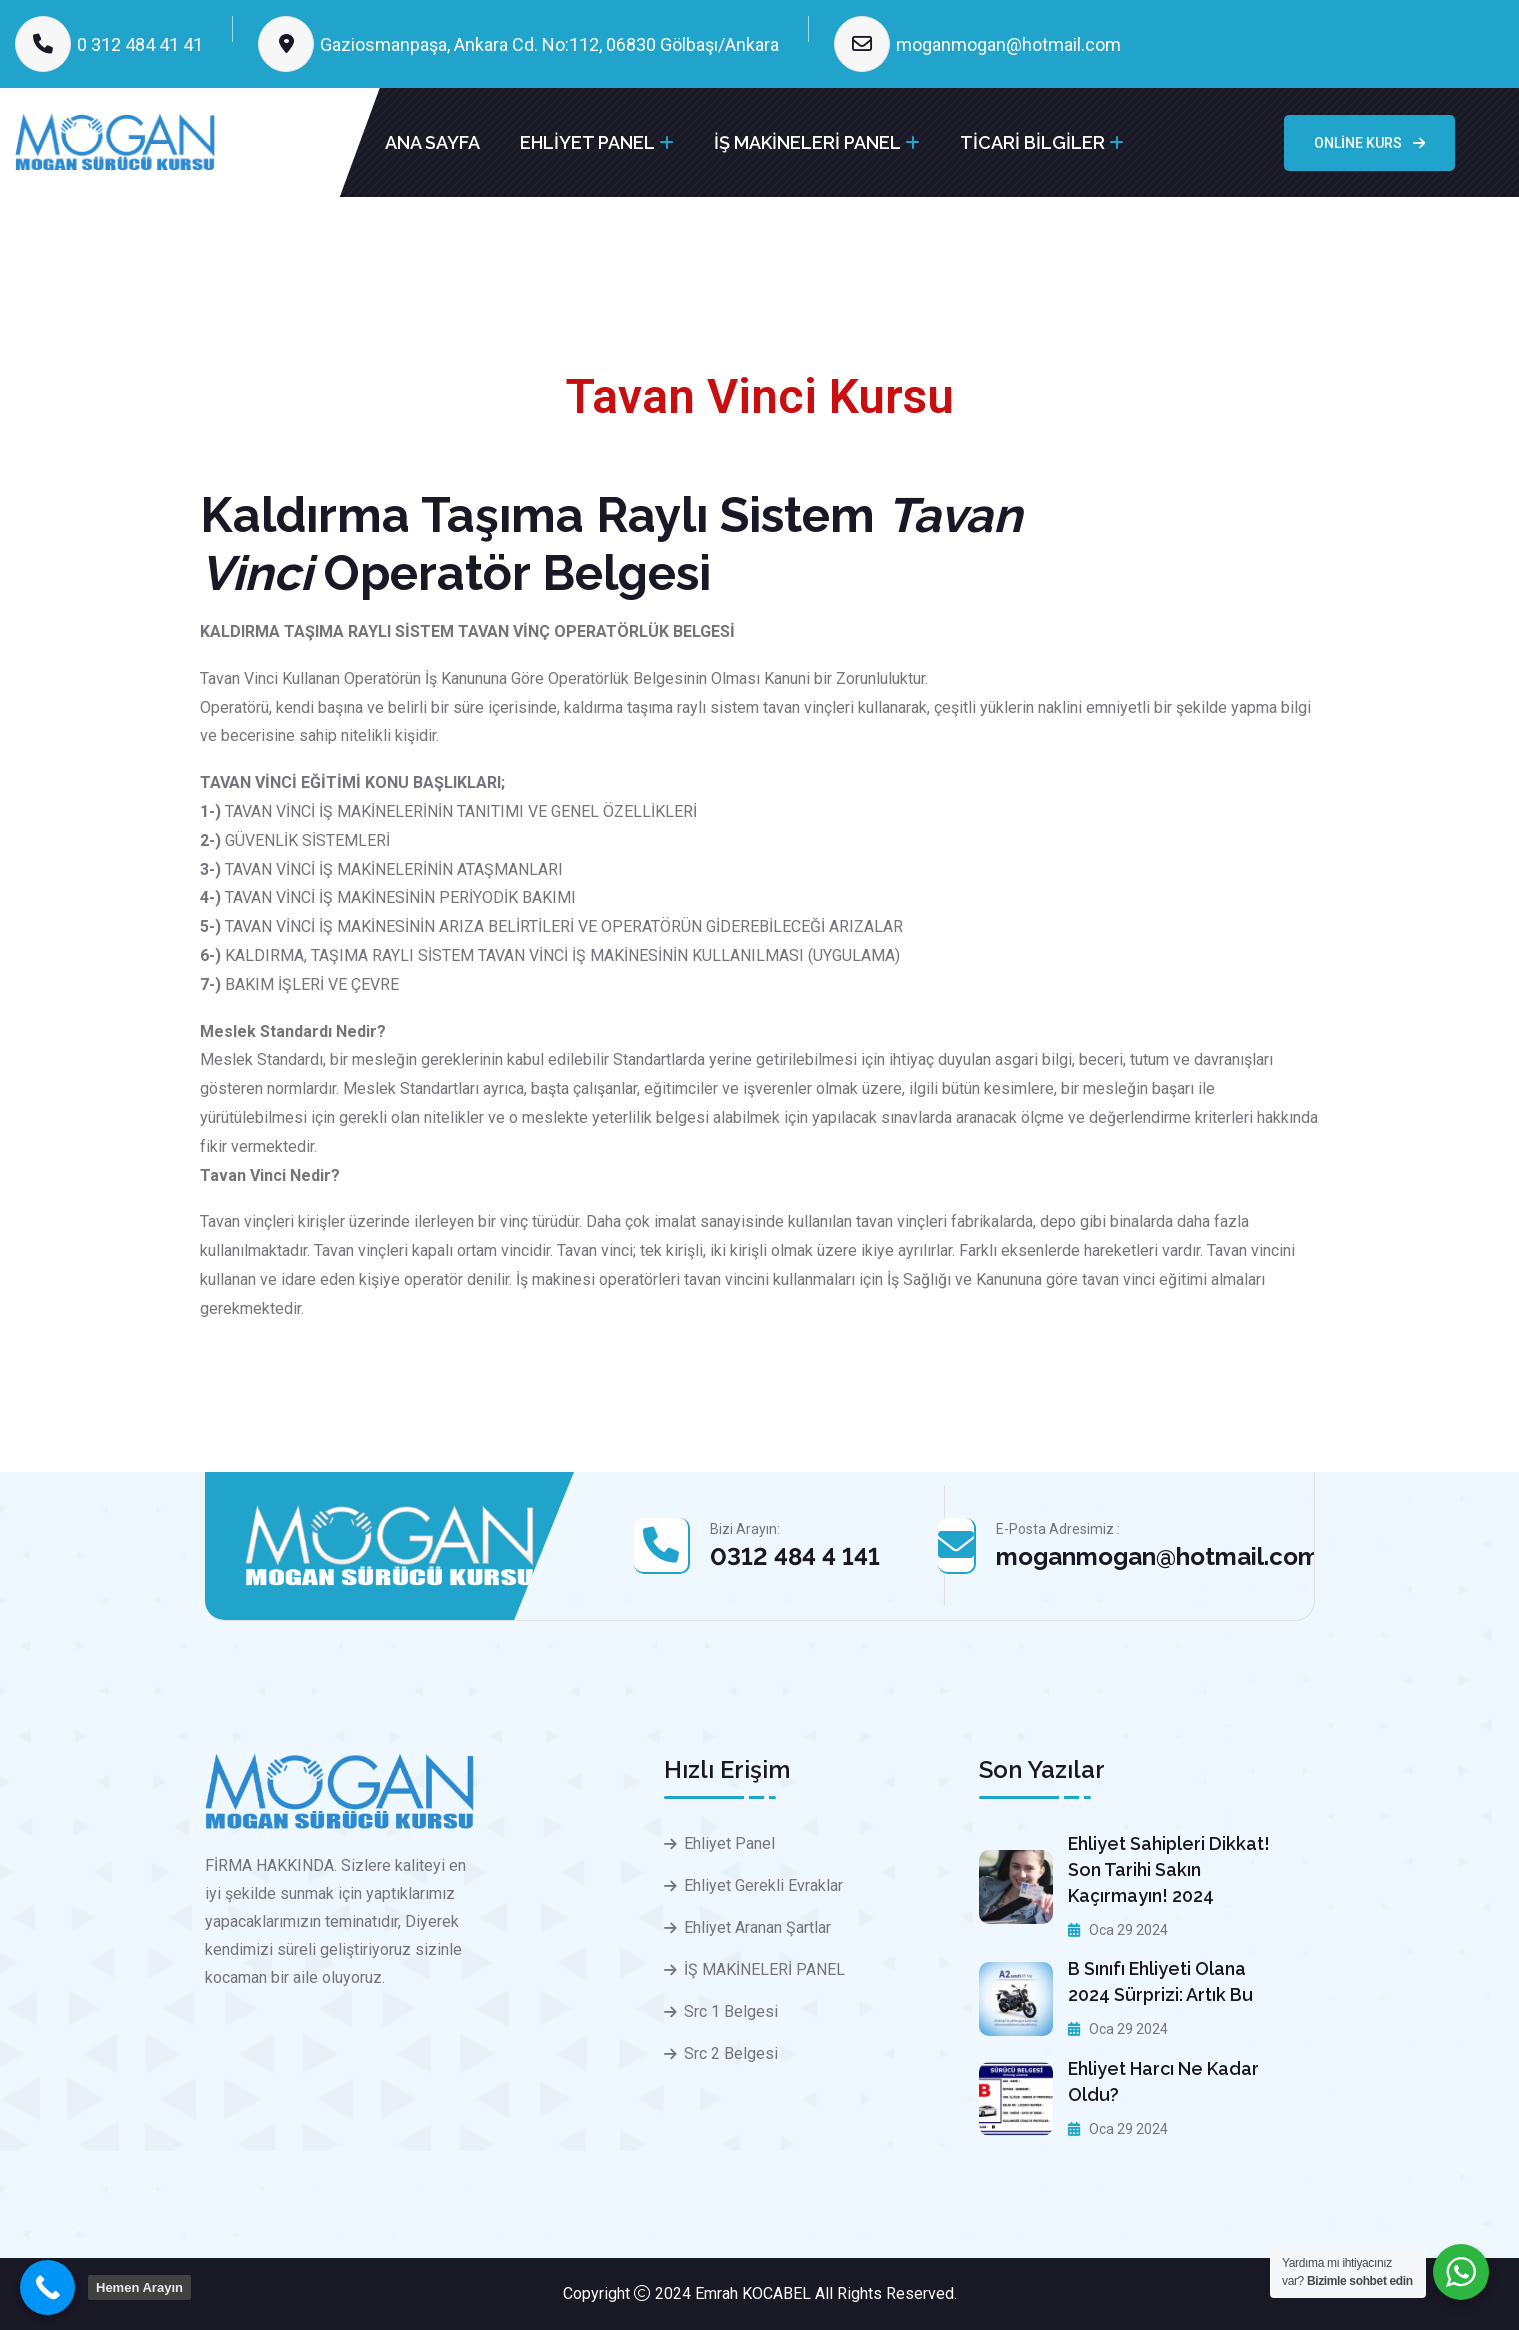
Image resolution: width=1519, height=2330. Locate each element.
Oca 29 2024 (1118, 1930)
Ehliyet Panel (729, 1843)
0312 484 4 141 (795, 1556)
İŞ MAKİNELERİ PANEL (807, 142)
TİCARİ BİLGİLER (1032, 142)
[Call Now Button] (47, 2287)
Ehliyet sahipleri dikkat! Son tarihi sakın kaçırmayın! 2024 (1170, 1869)
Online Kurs (1369, 143)
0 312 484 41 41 (140, 44)
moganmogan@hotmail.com (1008, 44)
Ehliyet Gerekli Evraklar (763, 1885)
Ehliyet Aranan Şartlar (757, 1927)
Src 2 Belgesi (731, 2053)
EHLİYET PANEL (587, 142)
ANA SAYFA (432, 142)
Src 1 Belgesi (731, 2011)
